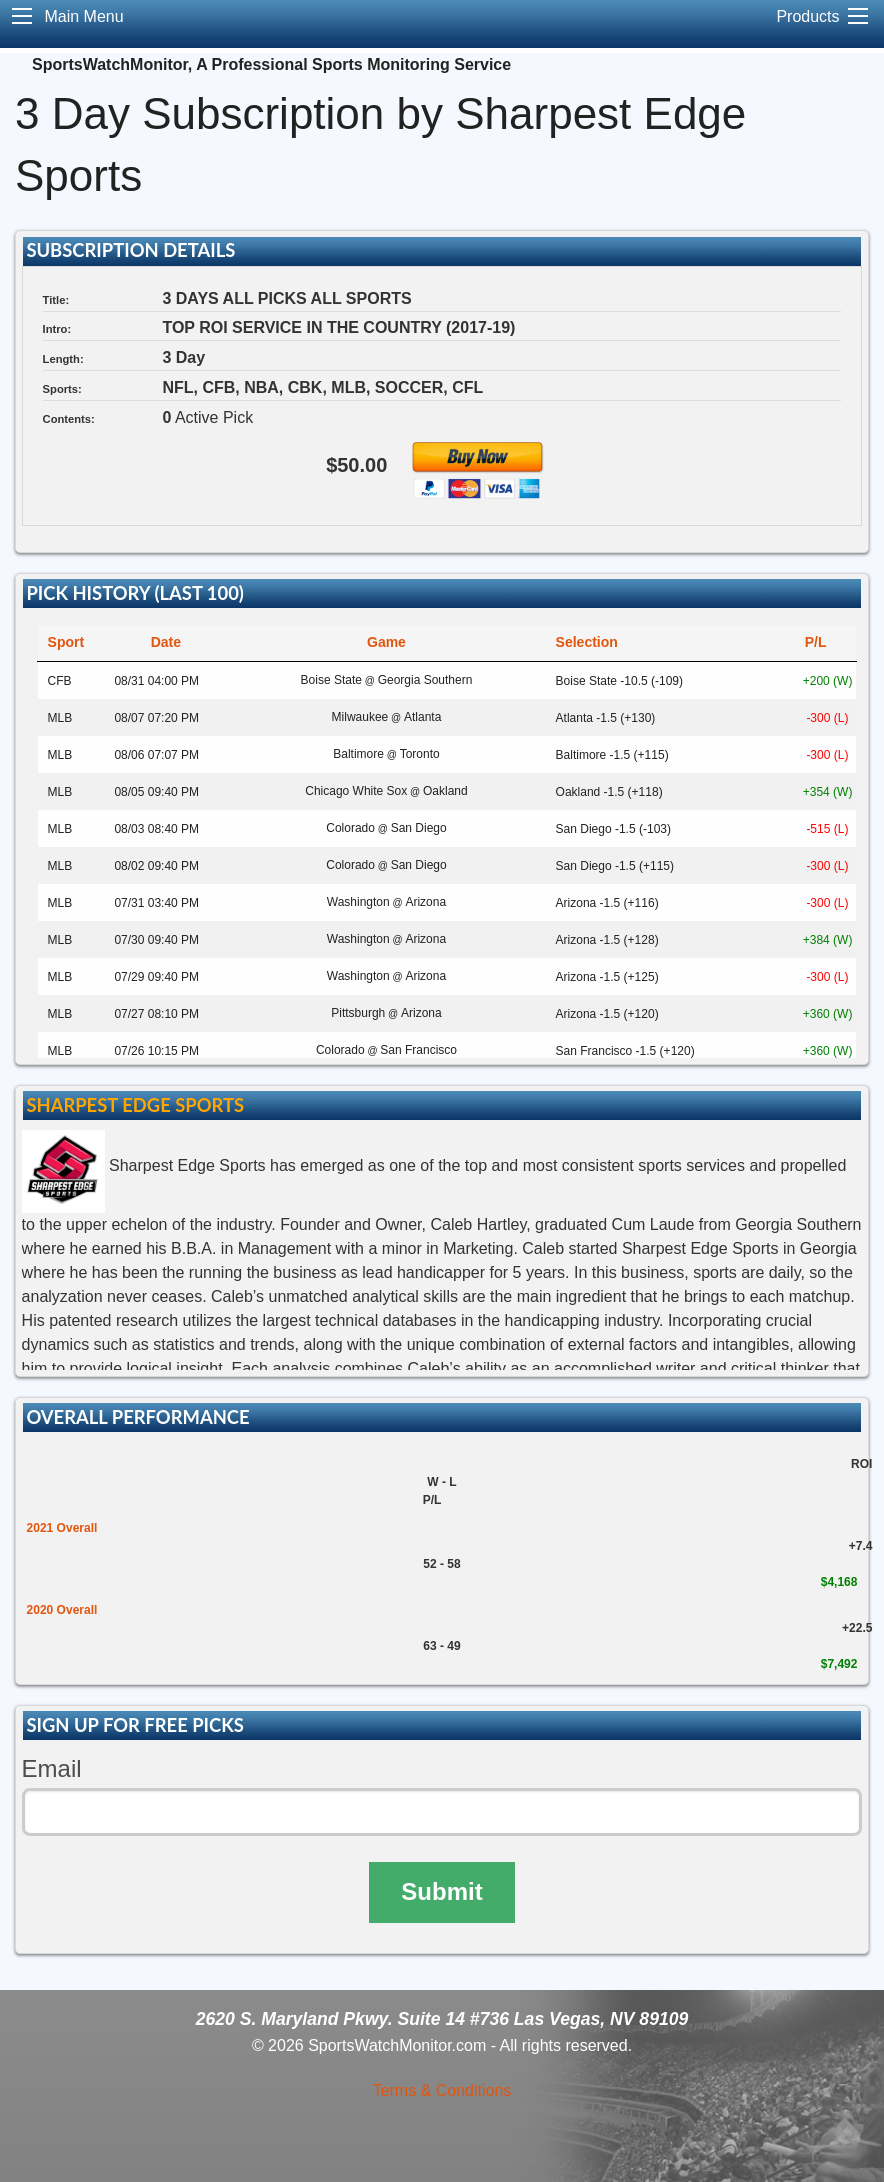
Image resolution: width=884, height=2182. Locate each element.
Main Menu (83, 16)
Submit (441, 1891)
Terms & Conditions (442, 2090)
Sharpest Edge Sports (135, 1105)
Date (166, 642)
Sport (66, 642)
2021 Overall (62, 1528)
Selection (587, 642)
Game (386, 642)
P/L (816, 642)
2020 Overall (62, 1610)
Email (52, 1768)
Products (807, 16)
